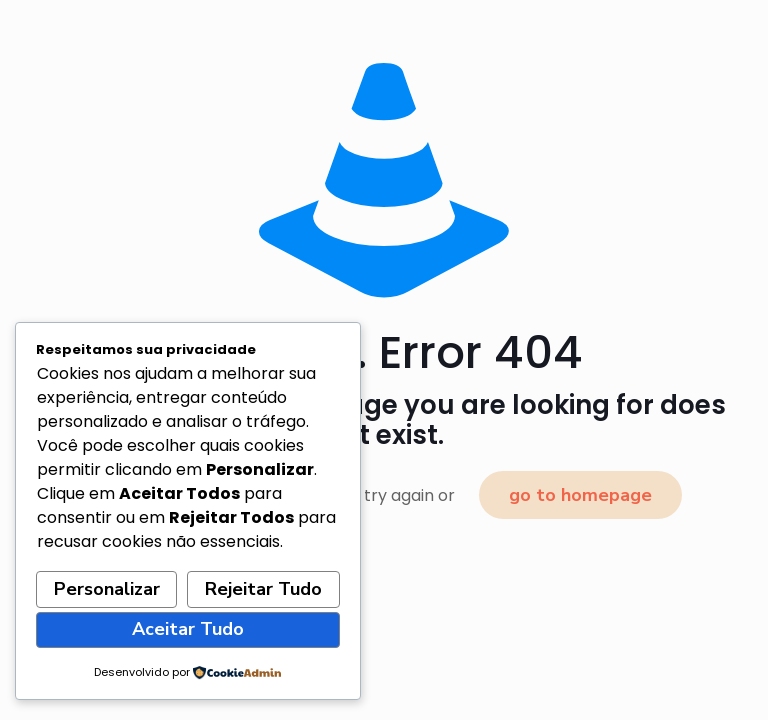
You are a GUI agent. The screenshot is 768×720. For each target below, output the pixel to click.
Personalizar (107, 589)
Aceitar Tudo (188, 629)
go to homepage (580, 495)
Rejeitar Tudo (263, 589)
